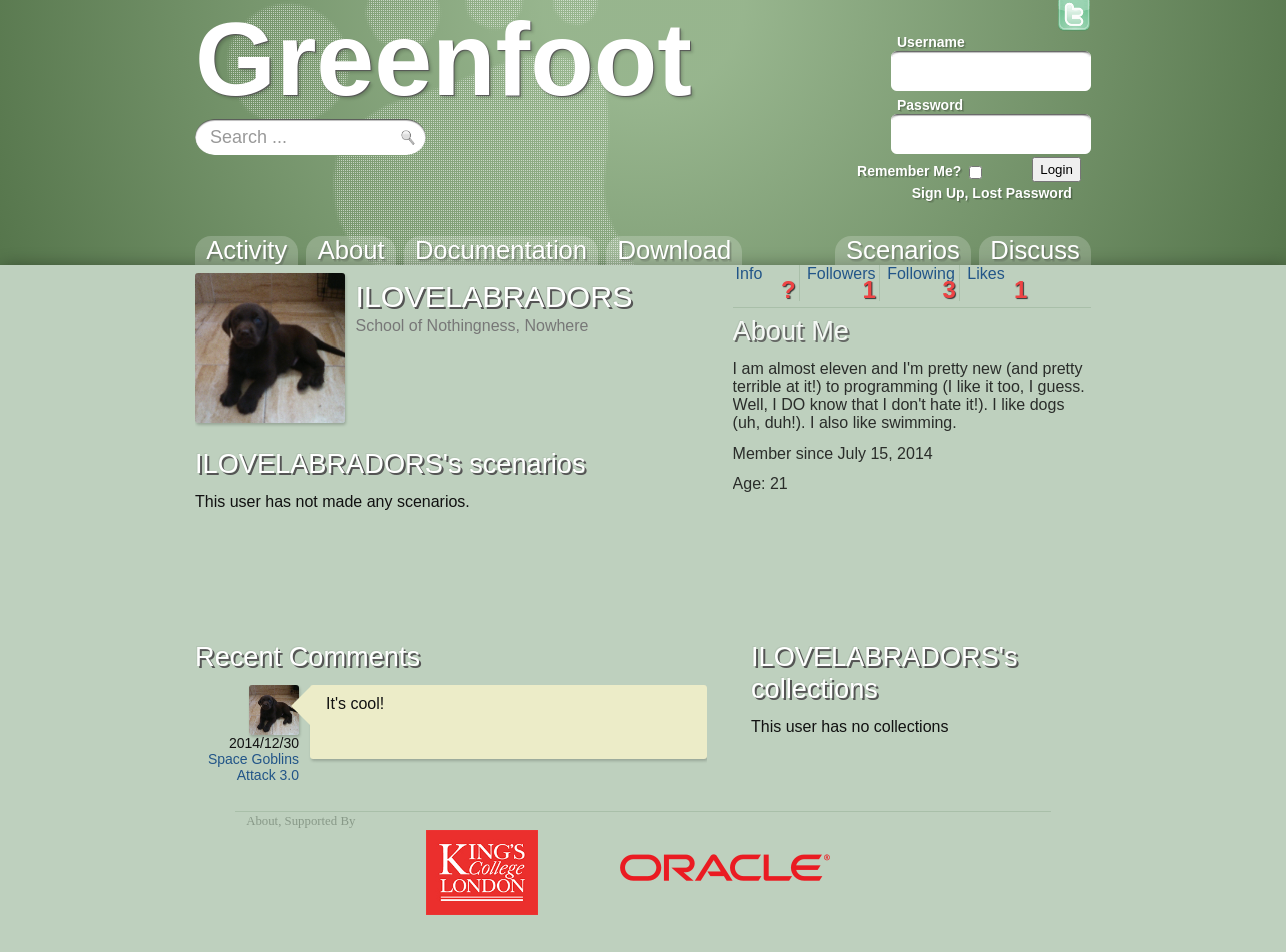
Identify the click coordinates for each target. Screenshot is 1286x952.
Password (930, 105)
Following (921, 283)
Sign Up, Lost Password (992, 193)
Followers (841, 283)
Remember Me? (909, 171)
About (262, 821)
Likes (997, 283)
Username (931, 42)
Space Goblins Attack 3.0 (253, 767)
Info (766, 283)
